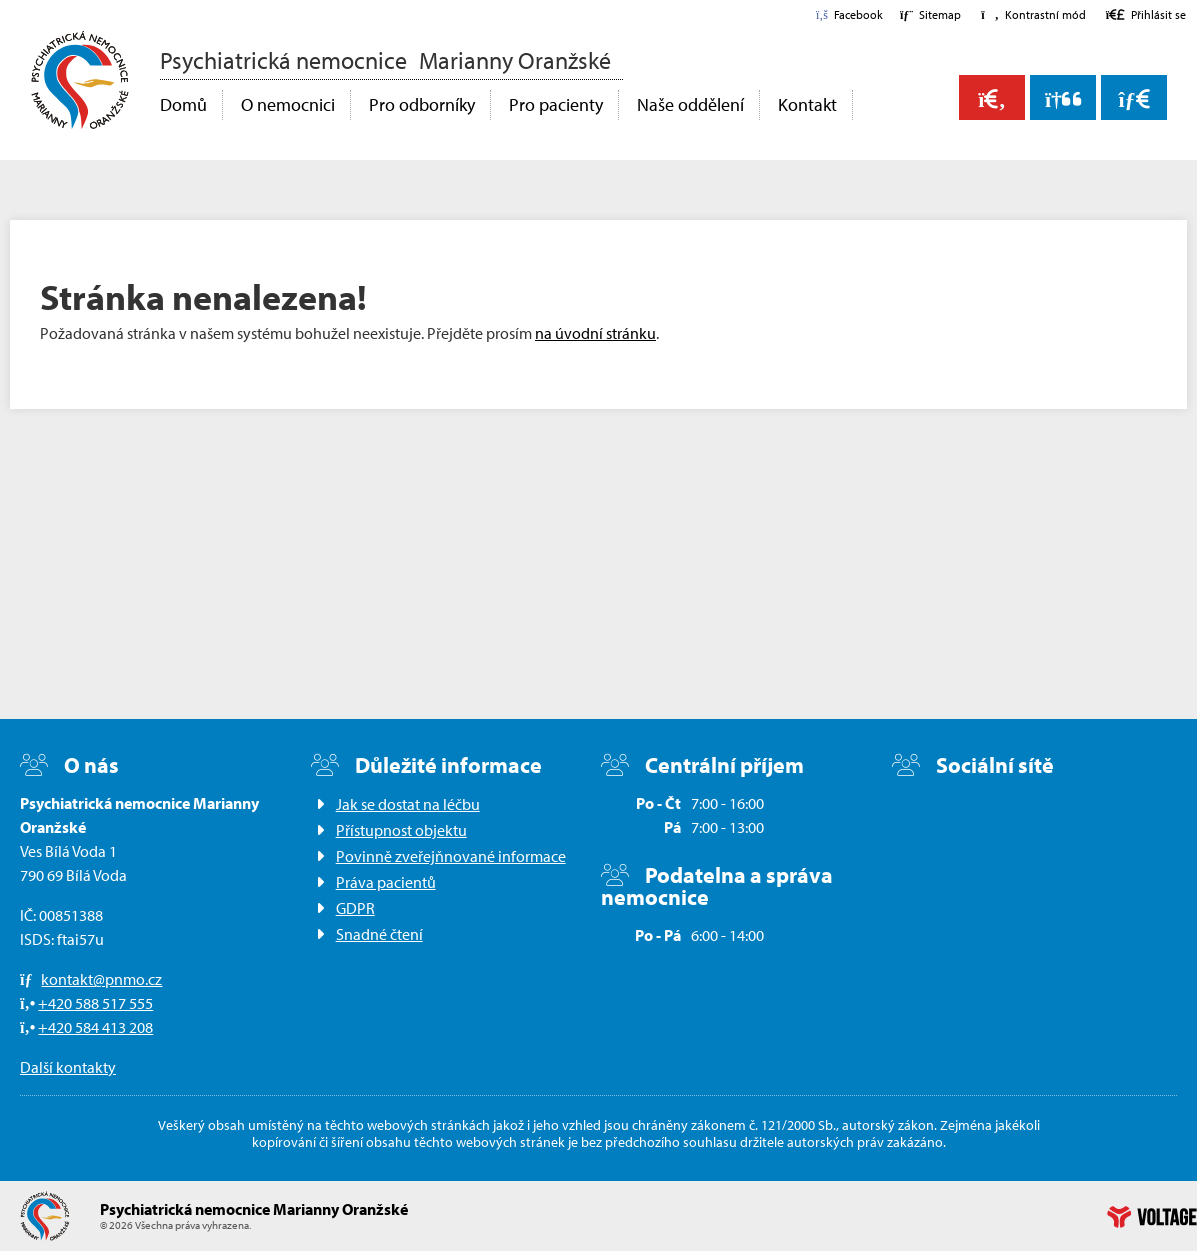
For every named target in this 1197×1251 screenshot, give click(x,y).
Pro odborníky (422, 104)
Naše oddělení (690, 104)
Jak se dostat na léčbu (408, 804)
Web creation (1152, 1217)
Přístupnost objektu (401, 830)
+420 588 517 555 (95, 1003)
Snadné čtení (379, 934)
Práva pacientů (386, 882)
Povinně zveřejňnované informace (451, 856)
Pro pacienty (556, 104)
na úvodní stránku (595, 333)
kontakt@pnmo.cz (101, 979)
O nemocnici (288, 104)
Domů (80, 80)
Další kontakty (68, 1067)
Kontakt (807, 104)
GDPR (355, 908)
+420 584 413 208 (95, 1027)
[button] (1033, 14)
